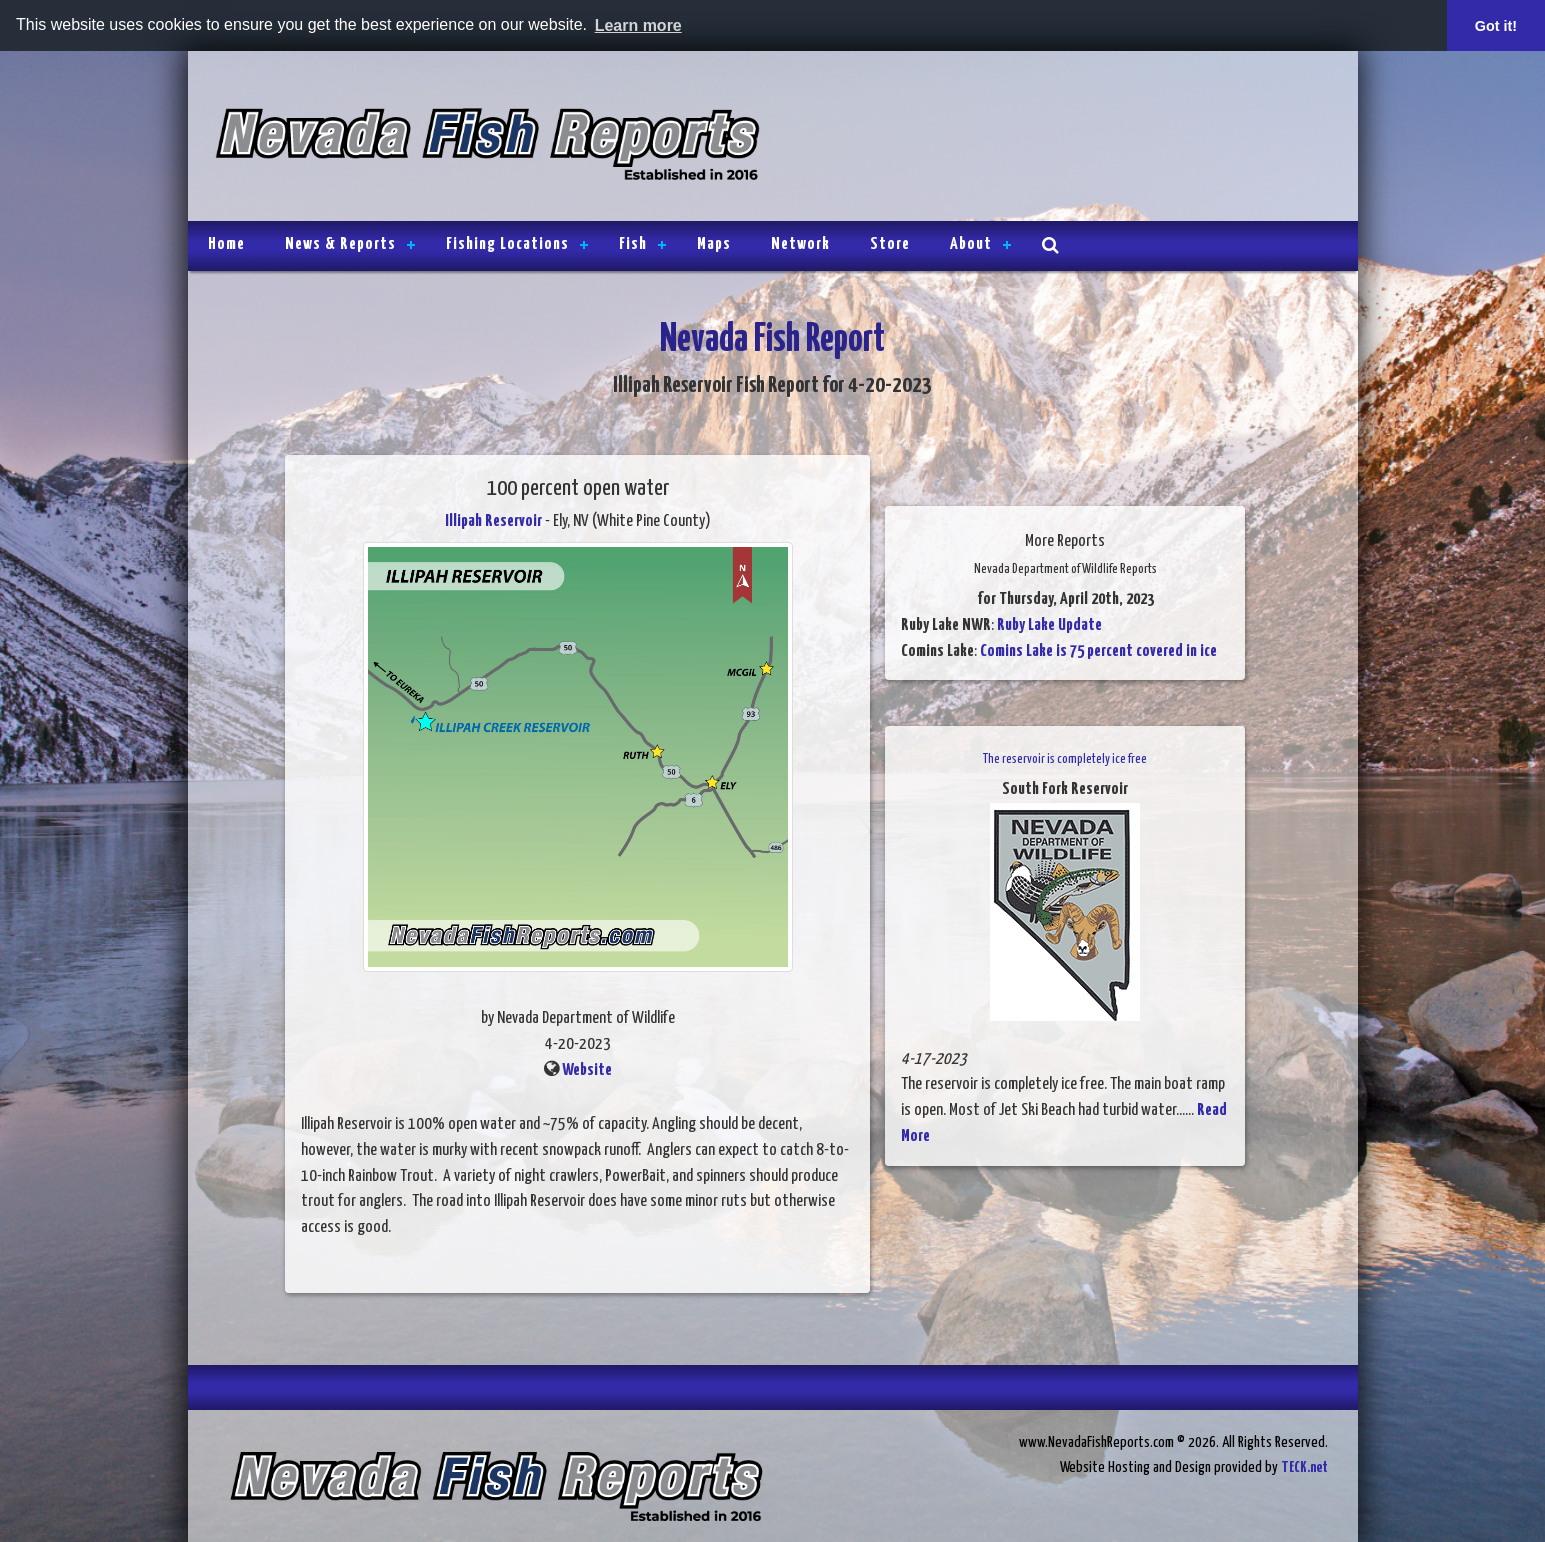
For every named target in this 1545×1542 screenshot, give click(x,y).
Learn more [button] (638, 25)
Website (587, 1070)
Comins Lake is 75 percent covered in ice (1098, 651)
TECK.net (1304, 1467)
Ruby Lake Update (1049, 625)
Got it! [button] (1496, 26)
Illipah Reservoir (493, 521)
